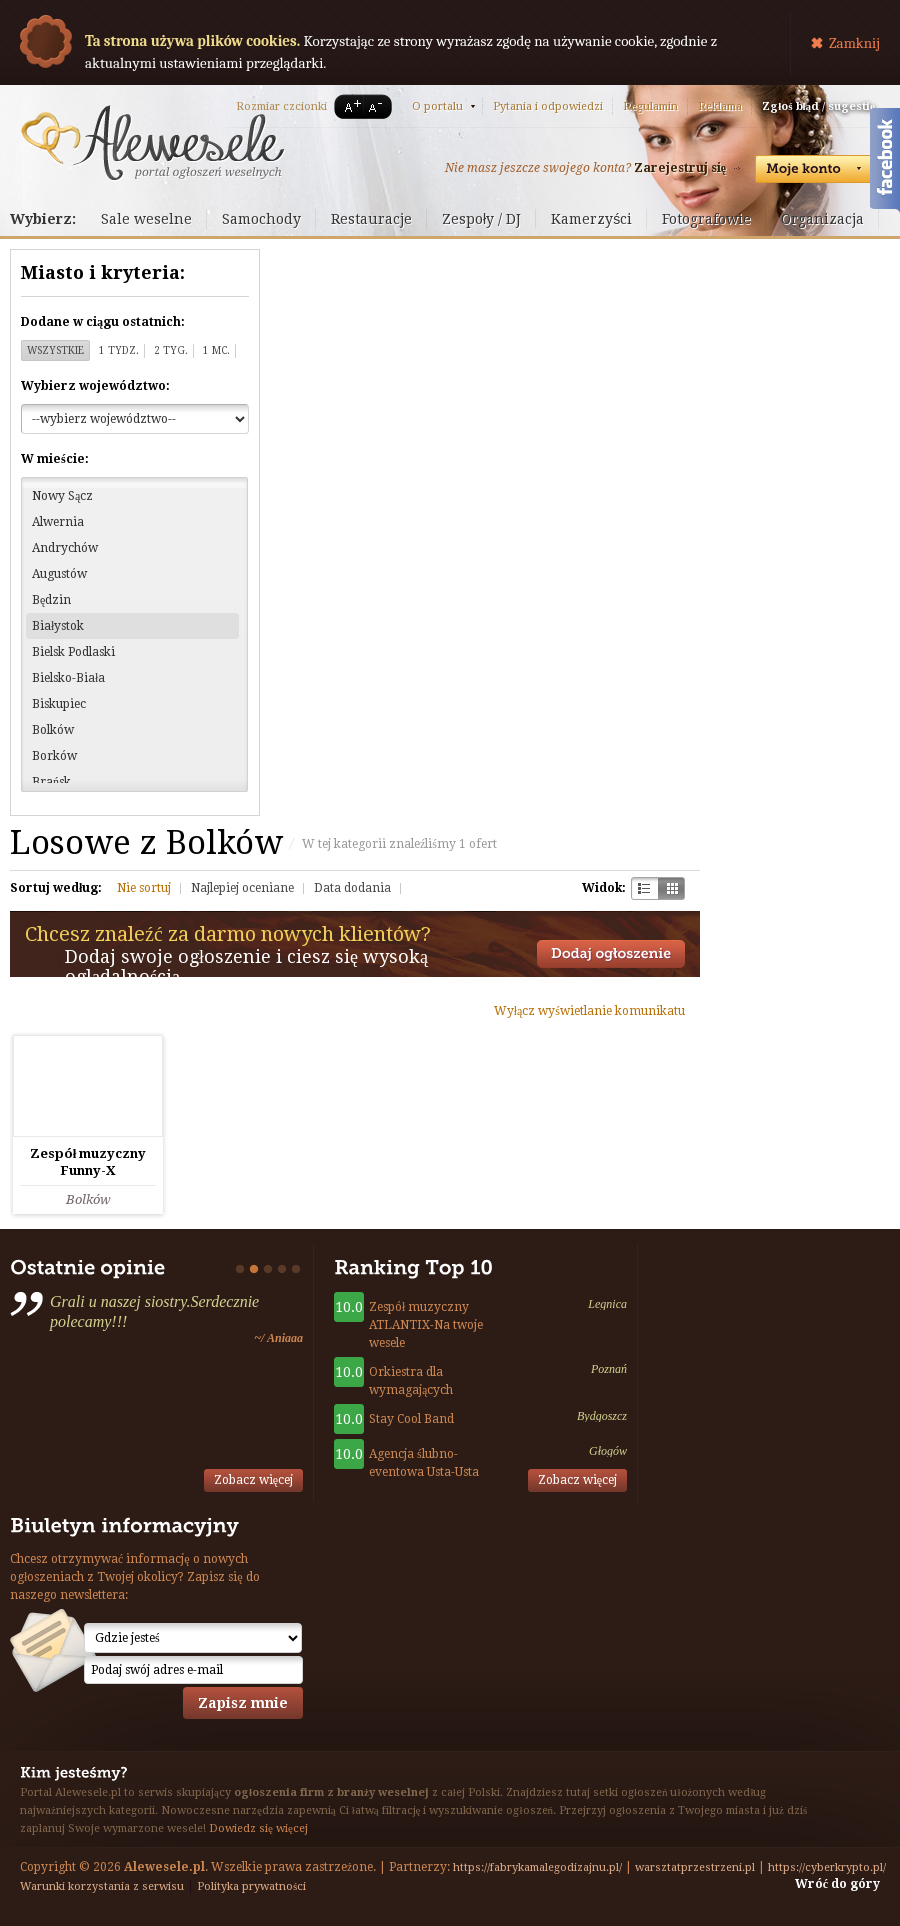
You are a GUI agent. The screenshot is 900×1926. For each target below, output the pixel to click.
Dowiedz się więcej (258, 1828)
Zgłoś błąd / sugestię (818, 106)
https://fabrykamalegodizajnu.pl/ (537, 1867)
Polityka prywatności (251, 1886)
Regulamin (650, 106)
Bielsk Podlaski (73, 652)
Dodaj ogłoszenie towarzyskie (611, 954)
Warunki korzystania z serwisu (102, 1886)
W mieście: (55, 459)
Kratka (671, 888)
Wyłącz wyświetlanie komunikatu (589, 1011)
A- (379, 106)
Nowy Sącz (62, 496)
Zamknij (854, 43)
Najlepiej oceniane (242, 888)
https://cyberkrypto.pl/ (827, 1867)
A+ (349, 106)
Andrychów (65, 548)
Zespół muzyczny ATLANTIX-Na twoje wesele (426, 1325)
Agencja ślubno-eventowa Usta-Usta (424, 1463)
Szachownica (644, 888)
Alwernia (58, 522)
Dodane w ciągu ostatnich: (103, 322)
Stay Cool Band (411, 1419)
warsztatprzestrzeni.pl (695, 1867)
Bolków (53, 730)
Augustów (59, 574)
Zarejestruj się (680, 168)
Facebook (885, 163)
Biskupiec (59, 704)
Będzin (51, 600)
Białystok (58, 626)
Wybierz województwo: (95, 386)
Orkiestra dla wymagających (411, 1381)
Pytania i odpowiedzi (548, 106)
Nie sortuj (144, 888)
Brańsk (51, 782)
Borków (54, 756)
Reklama (720, 106)
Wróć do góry (837, 1884)
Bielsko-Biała (68, 678)
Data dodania (352, 888)
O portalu (437, 106)
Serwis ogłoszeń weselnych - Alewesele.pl (152, 143)
